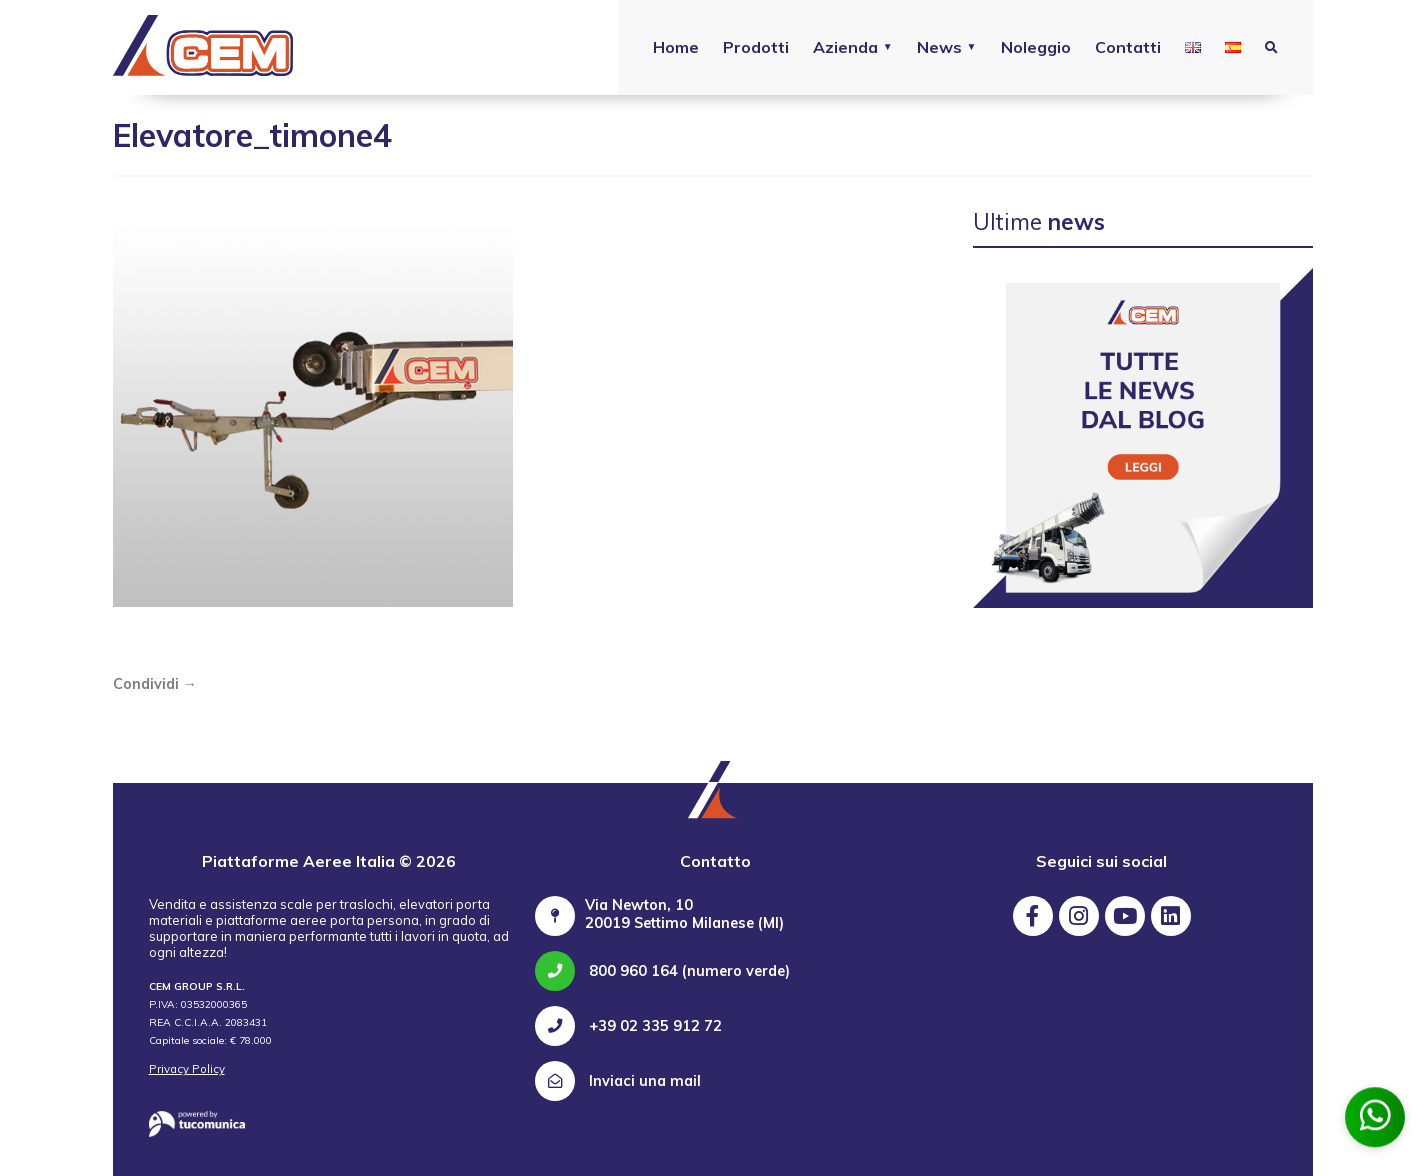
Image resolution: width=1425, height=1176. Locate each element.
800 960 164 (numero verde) (662, 971)
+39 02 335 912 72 (628, 1026)
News (939, 47)
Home (676, 47)
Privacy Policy (187, 1069)
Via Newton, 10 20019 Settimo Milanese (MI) (684, 914)
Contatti (1128, 47)
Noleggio (1036, 47)
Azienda (845, 47)
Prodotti (756, 47)
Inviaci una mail (618, 1081)
